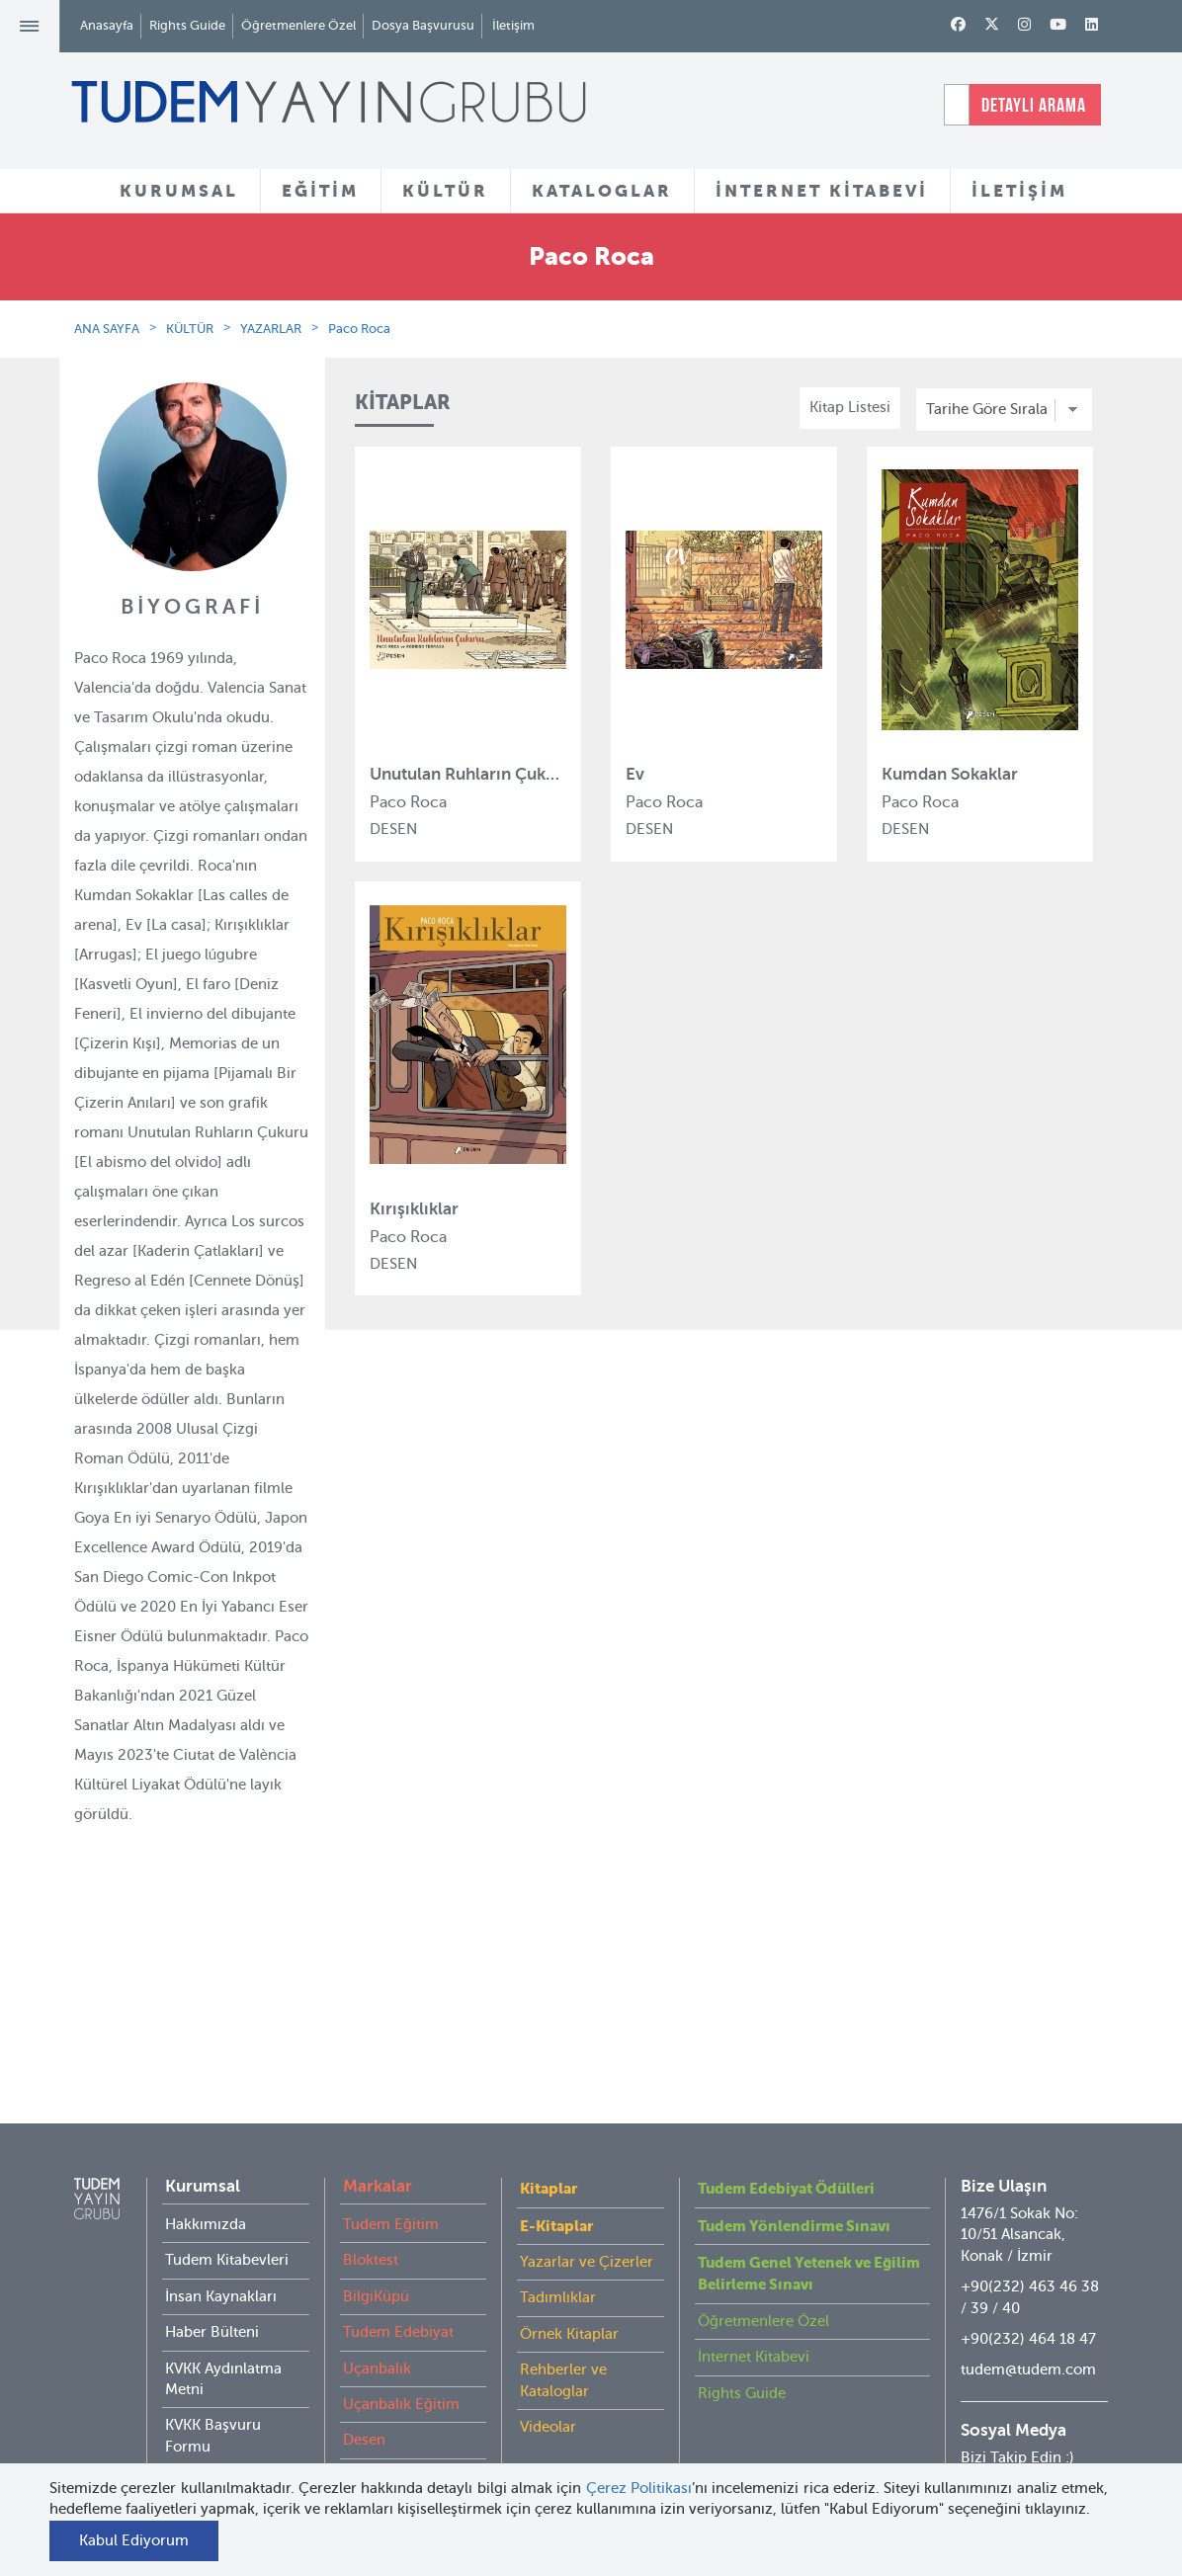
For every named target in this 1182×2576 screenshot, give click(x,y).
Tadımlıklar (558, 2258)
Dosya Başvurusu (423, 25)
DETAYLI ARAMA (1033, 105)
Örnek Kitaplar (569, 2294)
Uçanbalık (377, 2329)
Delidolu (371, 2437)
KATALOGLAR (602, 191)
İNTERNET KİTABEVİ (822, 191)
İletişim (513, 25)
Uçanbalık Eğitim (401, 2364)
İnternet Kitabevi (753, 2317)
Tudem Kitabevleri (227, 2220)
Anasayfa (106, 25)
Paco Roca (359, 328)
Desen (364, 2400)
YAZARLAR (270, 328)
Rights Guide (187, 25)
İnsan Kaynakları (221, 2257)
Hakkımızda (205, 2185)
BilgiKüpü (376, 2257)
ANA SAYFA (106, 328)
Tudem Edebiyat (398, 2292)
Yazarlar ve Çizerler (586, 2222)
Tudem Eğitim (391, 2185)
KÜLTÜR (445, 191)
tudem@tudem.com (1028, 2330)
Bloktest (370, 2220)
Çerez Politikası (639, 2488)
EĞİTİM (320, 191)
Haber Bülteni (212, 2292)
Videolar (548, 2387)
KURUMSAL (179, 191)
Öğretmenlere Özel (298, 25)
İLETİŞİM (1019, 191)
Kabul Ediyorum (134, 2540)
